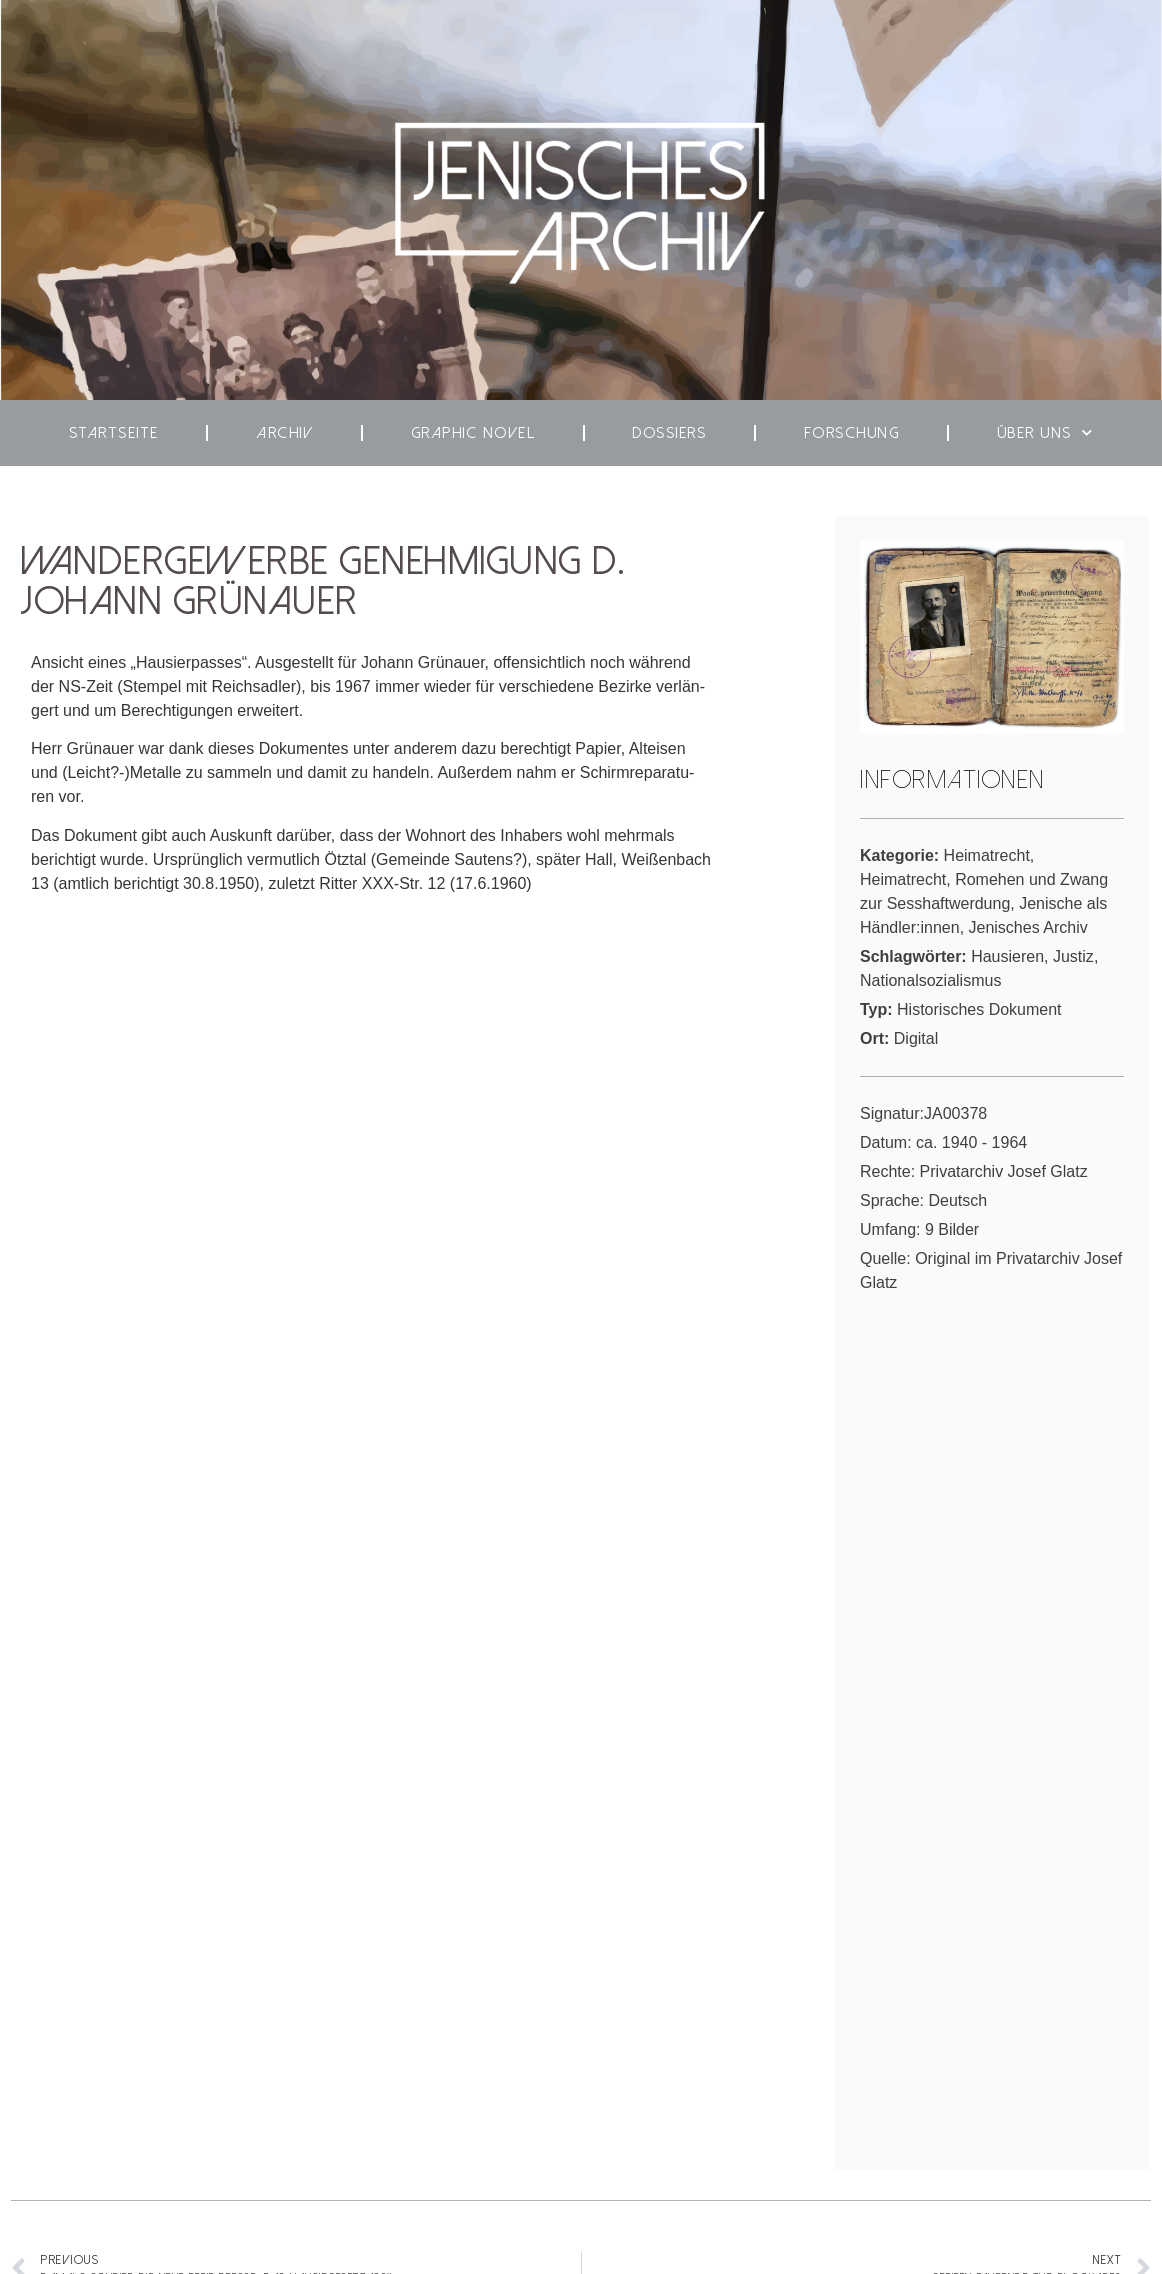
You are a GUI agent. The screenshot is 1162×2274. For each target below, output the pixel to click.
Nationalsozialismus (930, 980)
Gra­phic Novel (473, 433)
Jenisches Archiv (1028, 927)
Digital (916, 1038)
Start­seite (114, 433)
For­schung (852, 433)
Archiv (284, 433)
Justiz (1073, 956)
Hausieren (1007, 956)
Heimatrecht (987, 855)
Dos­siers (669, 433)
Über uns (1045, 432)
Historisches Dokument (979, 1009)
